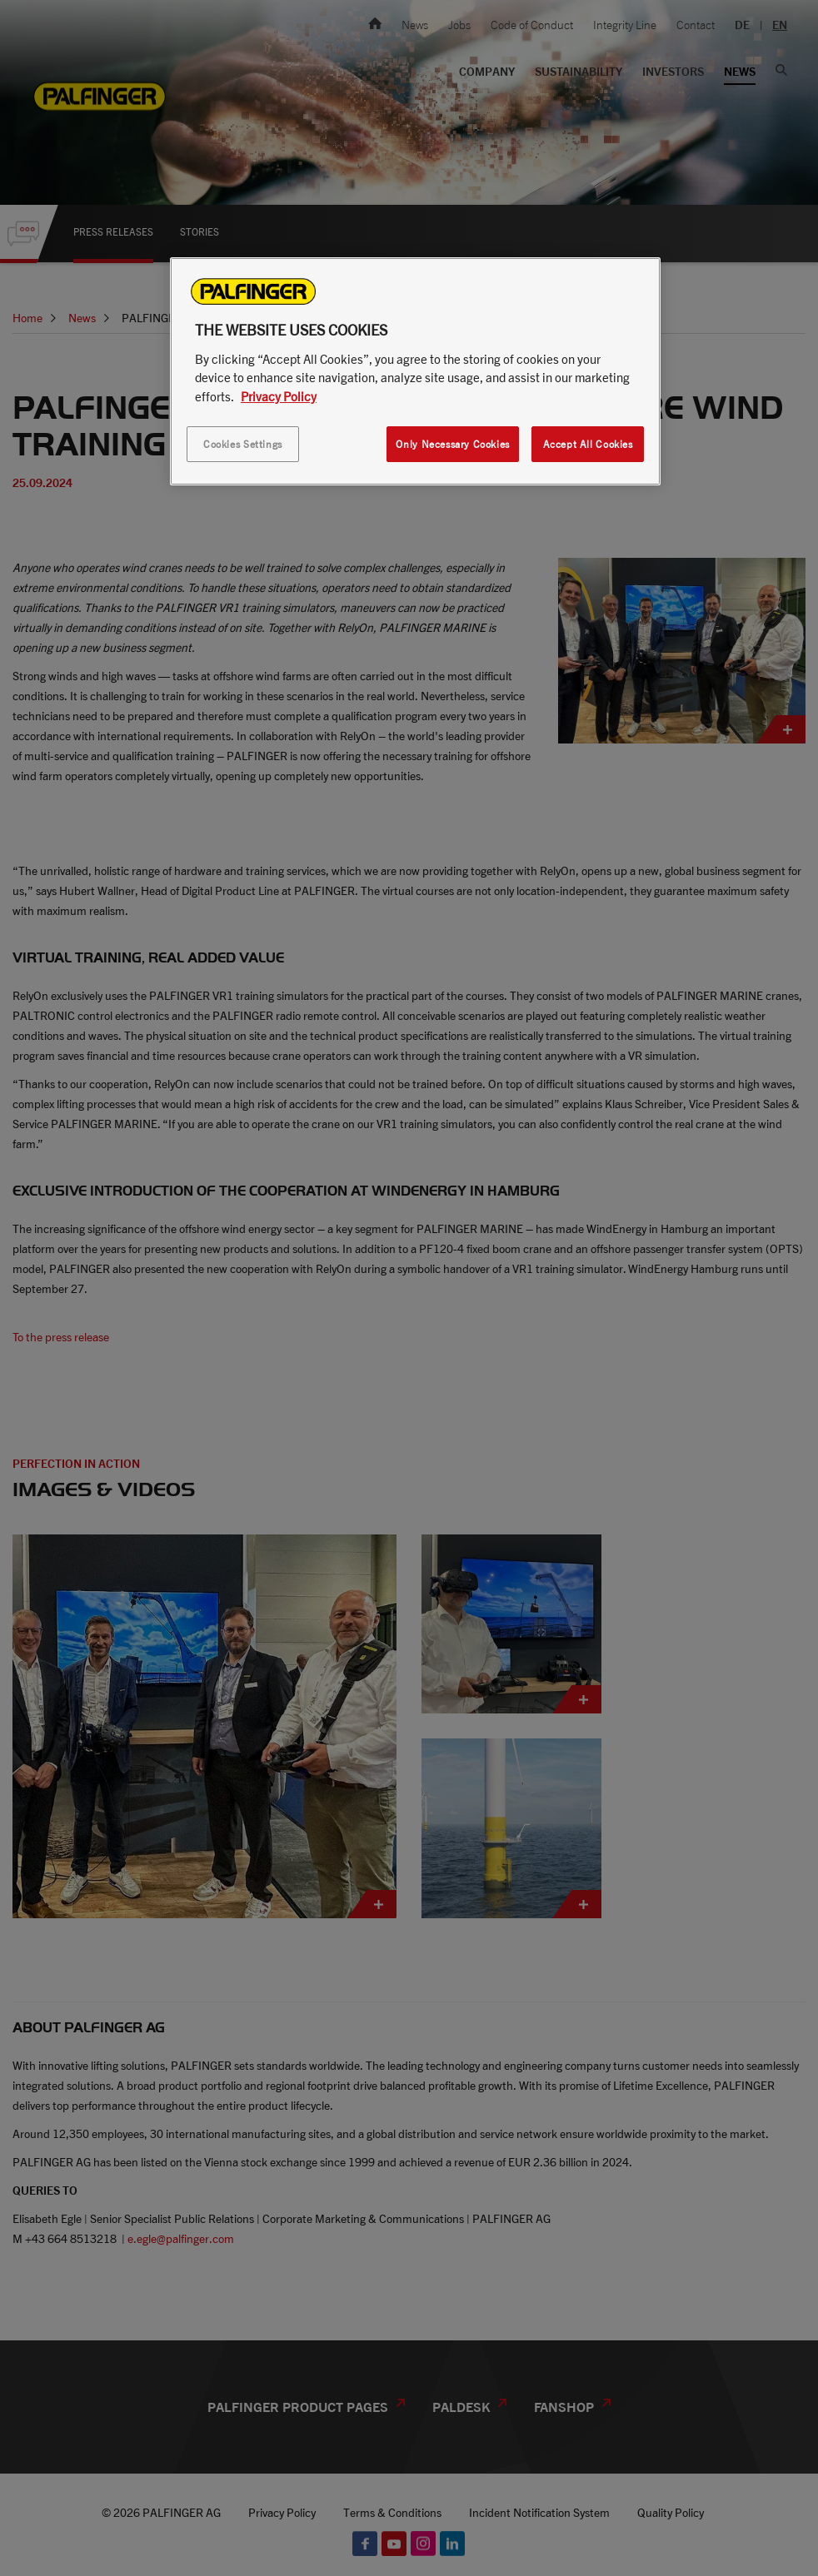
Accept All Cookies (588, 444)
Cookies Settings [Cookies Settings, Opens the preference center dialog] (242, 444)
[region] (415, 371)
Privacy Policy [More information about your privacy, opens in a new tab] (279, 396)
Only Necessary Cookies (452, 444)
